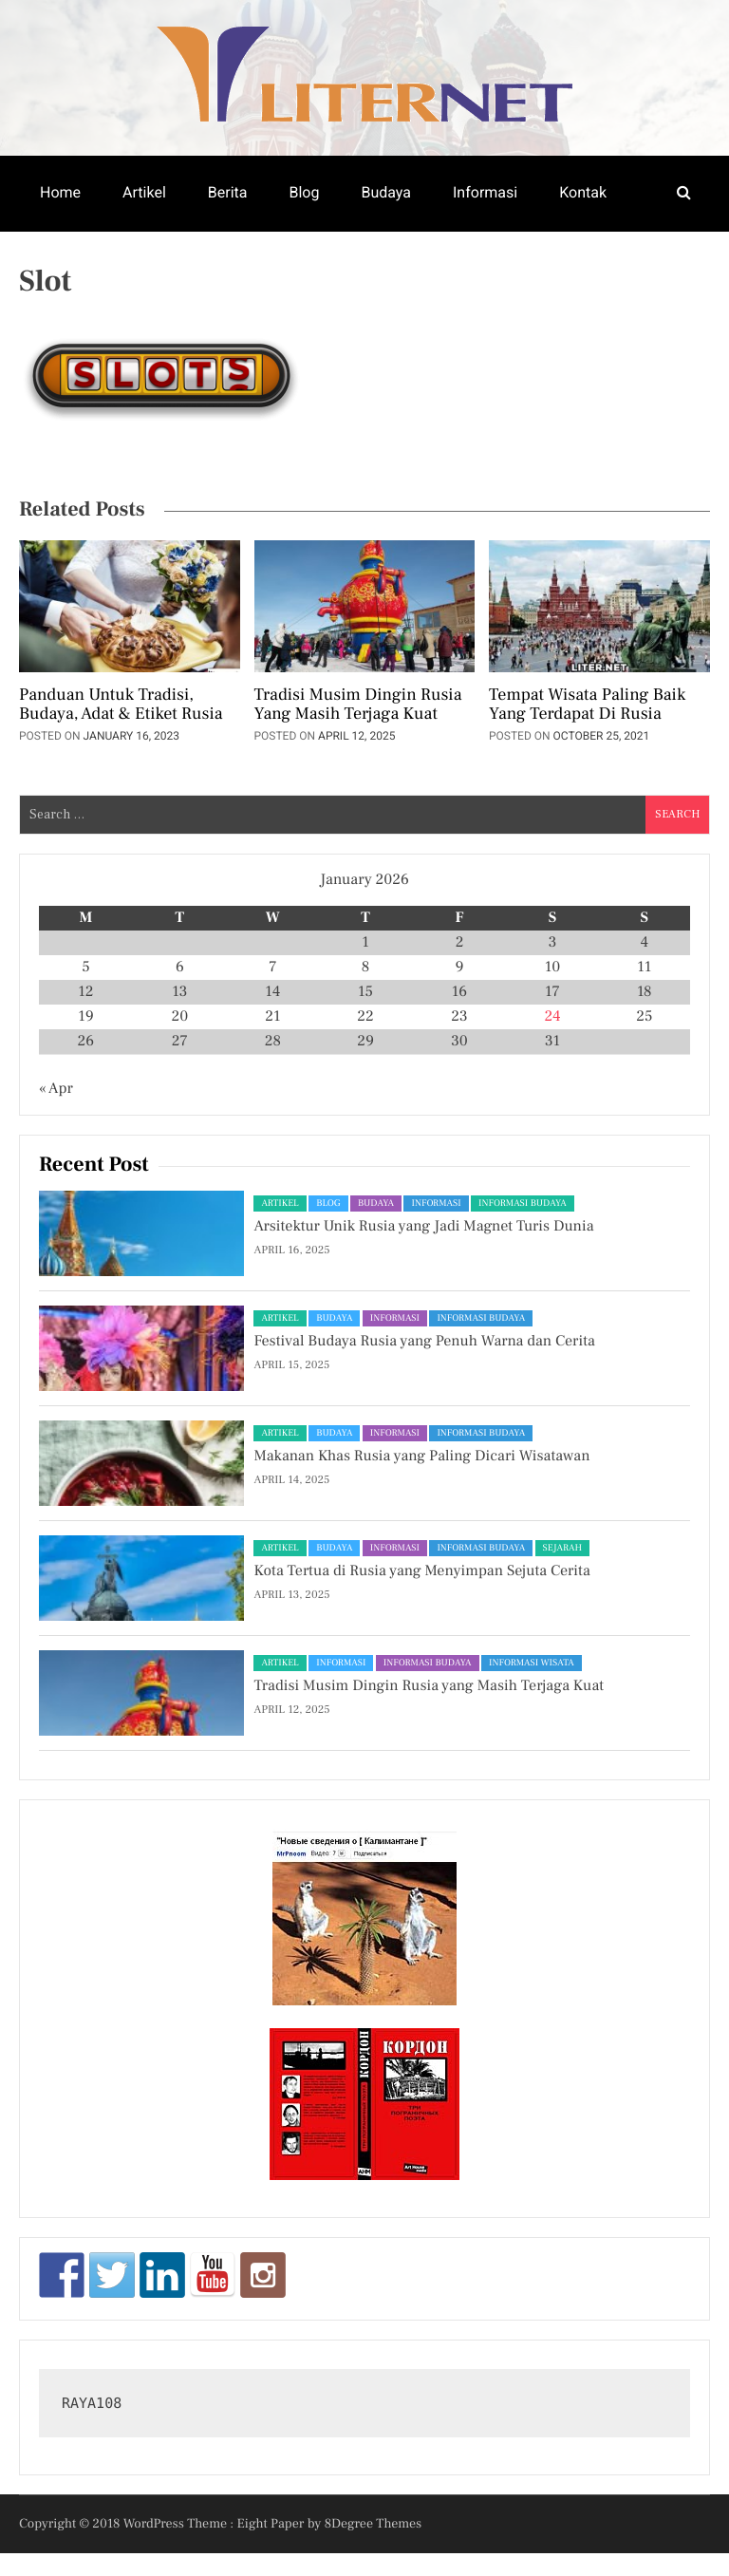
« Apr (56, 1089)
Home (60, 192)
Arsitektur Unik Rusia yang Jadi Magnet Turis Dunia (423, 1226)
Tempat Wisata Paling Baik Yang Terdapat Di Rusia (587, 705)
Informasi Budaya (522, 1203)
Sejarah (562, 1548)
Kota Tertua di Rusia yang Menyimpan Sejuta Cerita (421, 1571)
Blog (304, 192)
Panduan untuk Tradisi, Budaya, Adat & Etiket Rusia (121, 705)
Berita (228, 192)
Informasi (485, 192)
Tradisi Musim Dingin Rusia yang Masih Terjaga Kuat (358, 705)
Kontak (583, 192)
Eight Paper (272, 2523)
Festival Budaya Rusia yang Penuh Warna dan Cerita (423, 1341)
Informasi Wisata (531, 1663)
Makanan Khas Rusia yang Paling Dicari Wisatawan (421, 1456)
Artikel (144, 192)
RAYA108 (92, 2403)
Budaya (386, 192)
